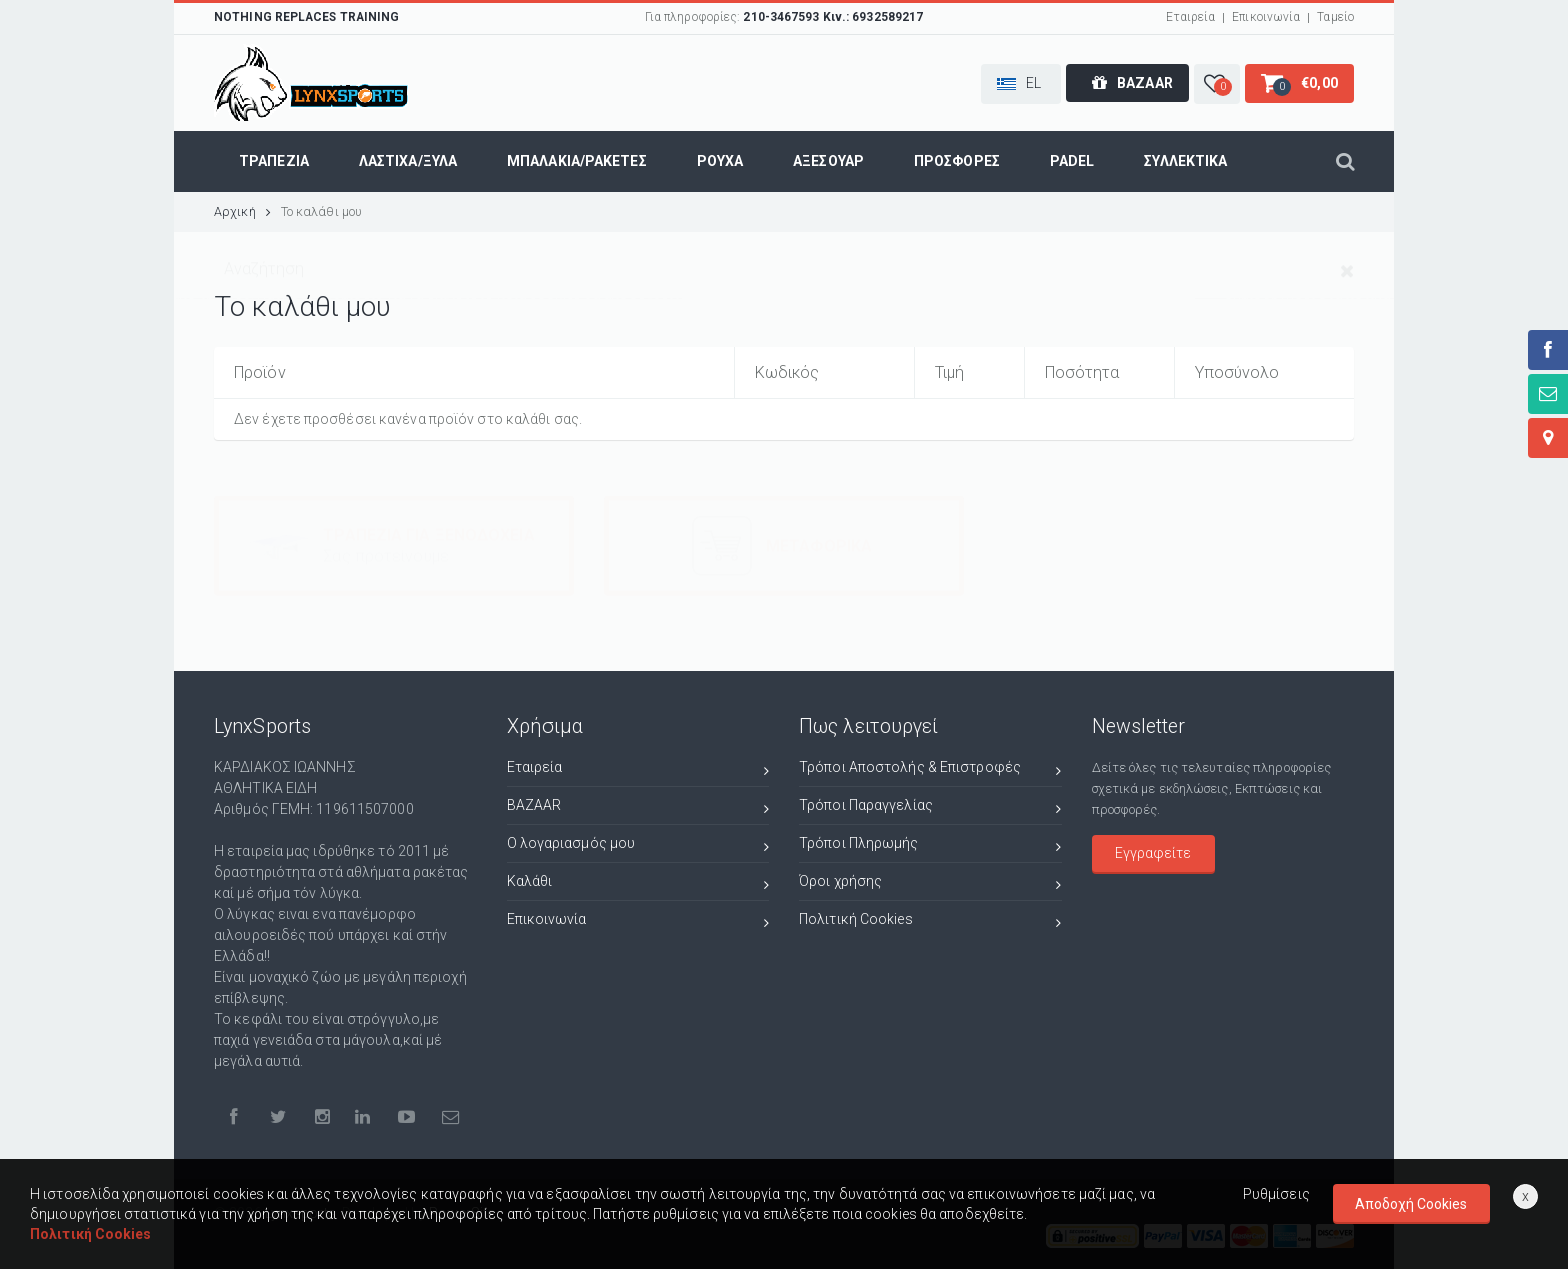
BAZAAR (638, 807)
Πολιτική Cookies (930, 921)
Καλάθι (638, 883)
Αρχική (242, 211)
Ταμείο (1335, 17)
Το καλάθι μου (321, 211)
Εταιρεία (1190, 17)
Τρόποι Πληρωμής (930, 845)
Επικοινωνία (1266, 17)
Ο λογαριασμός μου (638, 845)
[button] (1021, 84)
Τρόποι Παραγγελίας (930, 807)
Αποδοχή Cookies (1411, 1204)
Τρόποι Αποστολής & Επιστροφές (930, 769)
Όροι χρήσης (930, 883)
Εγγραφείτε (1153, 852)
